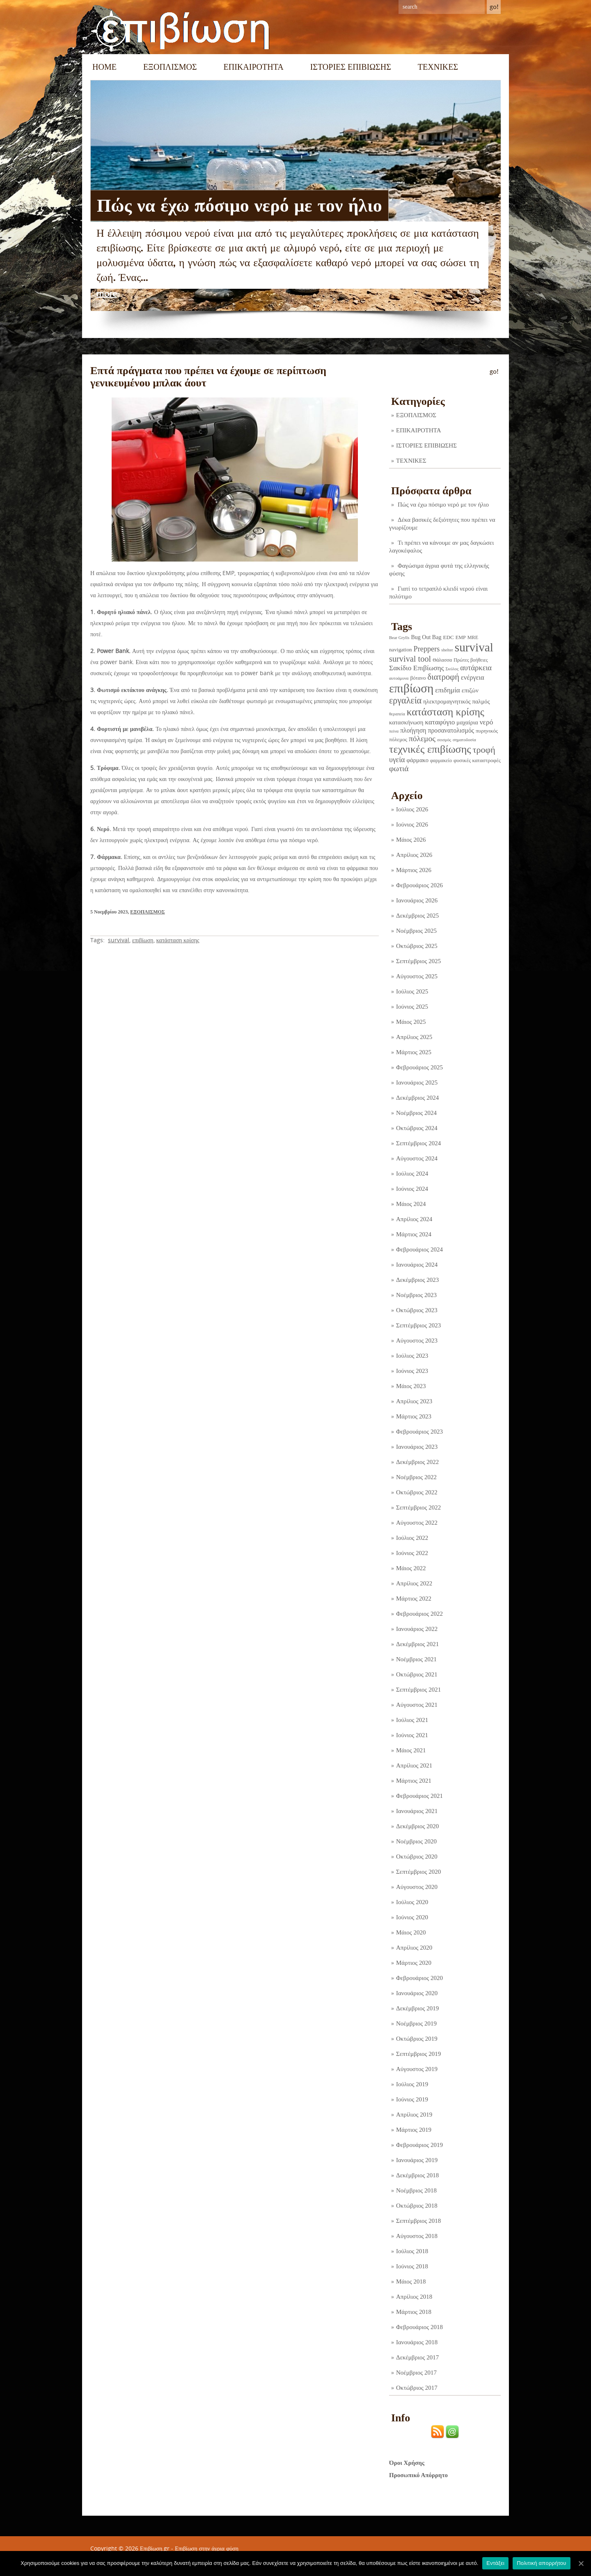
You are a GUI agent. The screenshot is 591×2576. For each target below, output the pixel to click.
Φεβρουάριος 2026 (419, 885)
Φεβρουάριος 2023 (419, 1431)
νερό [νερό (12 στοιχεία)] (486, 722)
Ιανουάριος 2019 (417, 2160)
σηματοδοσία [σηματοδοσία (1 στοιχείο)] (464, 740)
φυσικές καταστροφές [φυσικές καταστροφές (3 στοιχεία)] (477, 760)
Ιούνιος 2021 (412, 1735)
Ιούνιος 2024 (412, 1188)
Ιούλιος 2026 (412, 809)
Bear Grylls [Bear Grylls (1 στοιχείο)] (399, 637)
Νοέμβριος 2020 (416, 1841)
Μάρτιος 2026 (413, 870)
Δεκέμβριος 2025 (417, 915)
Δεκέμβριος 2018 (417, 2175)
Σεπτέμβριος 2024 (418, 1143)
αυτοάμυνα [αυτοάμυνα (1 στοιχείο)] (398, 678)
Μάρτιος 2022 (413, 1598)
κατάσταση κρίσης (177, 940)
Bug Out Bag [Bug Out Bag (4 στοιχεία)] (426, 637)
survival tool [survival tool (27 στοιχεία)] (410, 658)
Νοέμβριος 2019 (416, 2023)
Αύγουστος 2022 (417, 1522)
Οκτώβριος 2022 (417, 1492)
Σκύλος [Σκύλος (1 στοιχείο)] (452, 669)
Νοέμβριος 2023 (416, 1295)
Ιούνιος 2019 (412, 2099)
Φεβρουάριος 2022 (419, 1613)
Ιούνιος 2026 (412, 824)
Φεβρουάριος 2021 (419, 1796)
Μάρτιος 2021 (413, 1780)
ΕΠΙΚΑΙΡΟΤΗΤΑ (254, 66)
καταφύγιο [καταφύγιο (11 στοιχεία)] (440, 722)
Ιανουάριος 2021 (417, 1811)
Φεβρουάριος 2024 (419, 1249)
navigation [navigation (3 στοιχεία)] (400, 649)
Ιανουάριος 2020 (417, 1993)
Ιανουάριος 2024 (417, 1264)
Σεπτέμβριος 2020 (418, 1871)
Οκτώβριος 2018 (417, 2205)
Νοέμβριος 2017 (416, 2372)
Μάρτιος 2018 (413, 2312)
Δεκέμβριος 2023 (417, 1280)
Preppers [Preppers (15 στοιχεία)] (427, 649)
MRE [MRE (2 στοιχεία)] (472, 637)
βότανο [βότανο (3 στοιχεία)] (418, 678)
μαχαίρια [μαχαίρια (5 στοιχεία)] (467, 722)
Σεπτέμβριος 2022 (418, 1507)
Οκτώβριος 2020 (417, 1856)
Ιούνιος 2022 (412, 1553)
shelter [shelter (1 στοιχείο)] (447, 650)
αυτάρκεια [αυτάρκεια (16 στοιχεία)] (476, 668)
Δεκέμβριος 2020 (417, 1826)
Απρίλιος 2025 (414, 1037)
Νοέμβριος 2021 (416, 1659)
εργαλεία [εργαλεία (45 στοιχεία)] (405, 700)
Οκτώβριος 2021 (417, 1674)
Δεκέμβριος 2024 (417, 1097)
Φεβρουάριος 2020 (419, 1978)
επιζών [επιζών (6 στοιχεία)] (470, 690)
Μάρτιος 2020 (413, 1962)
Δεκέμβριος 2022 (417, 1462)
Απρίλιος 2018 (414, 2296)
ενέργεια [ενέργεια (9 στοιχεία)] (472, 677)
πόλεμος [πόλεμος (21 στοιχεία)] (422, 738)
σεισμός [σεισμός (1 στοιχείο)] (444, 740)
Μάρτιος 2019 (413, 2129)
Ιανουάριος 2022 (417, 1629)
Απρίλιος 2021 (414, 1765)
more (106, 294)
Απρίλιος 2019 (414, 2114)
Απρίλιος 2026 (414, 855)
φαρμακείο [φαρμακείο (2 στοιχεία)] (441, 760)
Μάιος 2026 (411, 839)
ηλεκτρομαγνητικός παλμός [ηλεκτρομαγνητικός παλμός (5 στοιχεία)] (456, 701)
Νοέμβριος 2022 (416, 1477)
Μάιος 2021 (411, 1750)
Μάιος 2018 (411, 2281)
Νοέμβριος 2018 (416, 2190)
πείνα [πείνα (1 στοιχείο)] (394, 731)
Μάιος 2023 (411, 1386)
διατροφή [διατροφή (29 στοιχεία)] (443, 676)
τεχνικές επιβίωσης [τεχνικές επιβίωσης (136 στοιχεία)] (430, 749)
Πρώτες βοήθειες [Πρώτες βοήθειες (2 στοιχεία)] (471, 660)
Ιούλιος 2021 (412, 1720)
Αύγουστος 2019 (417, 2069)
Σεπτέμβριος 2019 (418, 2054)
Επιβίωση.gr (155, 2548)
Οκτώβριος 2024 (417, 1128)
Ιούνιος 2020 (412, 1917)
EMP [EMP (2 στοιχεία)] (461, 637)
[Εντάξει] (581, 2563)
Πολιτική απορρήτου (541, 2563)
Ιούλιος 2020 (412, 1902)
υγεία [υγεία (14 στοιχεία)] (397, 760)
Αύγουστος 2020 (417, 1887)
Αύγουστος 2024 (417, 1158)
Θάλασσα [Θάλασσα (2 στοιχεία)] (442, 660)
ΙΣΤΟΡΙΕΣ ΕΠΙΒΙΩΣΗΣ (350, 66)
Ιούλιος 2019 (412, 2084)
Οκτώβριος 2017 (417, 2387)
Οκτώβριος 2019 (417, 2038)
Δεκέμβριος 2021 (417, 1644)
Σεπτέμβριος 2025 (418, 961)
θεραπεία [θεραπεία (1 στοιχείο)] (397, 714)
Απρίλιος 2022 (414, 1583)
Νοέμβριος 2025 (416, 930)
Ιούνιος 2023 (412, 1371)
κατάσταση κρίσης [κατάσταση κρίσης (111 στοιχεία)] (445, 711)
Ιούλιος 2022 (412, 1538)
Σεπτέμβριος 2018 (418, 2220)
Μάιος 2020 (411, 1932)
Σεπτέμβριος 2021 (418, 1689)
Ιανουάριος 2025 (417, 1082)
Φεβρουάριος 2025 (419, 1067)
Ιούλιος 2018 (412, 2251)
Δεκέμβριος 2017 (417, 2357)
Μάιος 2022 (411, 1568)
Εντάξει (495, 2563)
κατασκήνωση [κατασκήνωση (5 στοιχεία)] (406, 722)
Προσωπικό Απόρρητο (418, 2475)
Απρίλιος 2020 (414, 1947)
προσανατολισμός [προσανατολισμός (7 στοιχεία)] (451, 730)
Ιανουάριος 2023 (417, 1446)
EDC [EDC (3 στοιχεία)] (448, 637)
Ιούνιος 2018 (412, 2266)
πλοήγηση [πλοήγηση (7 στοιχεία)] (413, 730)
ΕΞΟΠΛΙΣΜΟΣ (170, 66)
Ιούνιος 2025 (412, 1006)
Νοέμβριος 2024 (416, 1113)
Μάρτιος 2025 (413, 1052)
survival (118, 940)
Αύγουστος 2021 (417, 1704)
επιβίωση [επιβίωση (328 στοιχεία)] (411, 688)
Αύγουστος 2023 (417, 1340)
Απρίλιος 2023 (414, 1401)
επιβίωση (142, 940)
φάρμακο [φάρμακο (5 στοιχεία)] (418, 760)
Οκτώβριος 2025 (417, 946)
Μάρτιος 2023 (413, 1416)
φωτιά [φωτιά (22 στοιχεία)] (399, 768)
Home (104, 66)
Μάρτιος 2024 (413, 1234)
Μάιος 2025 (411, 1022)
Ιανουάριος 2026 (417, 900)
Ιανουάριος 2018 (417, 2342)
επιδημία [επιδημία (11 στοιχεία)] (447, 690)
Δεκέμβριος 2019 (417, 2008)
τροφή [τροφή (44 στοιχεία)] (484, 749)
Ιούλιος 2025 (412, 991)
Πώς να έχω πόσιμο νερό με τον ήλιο (239, 205)
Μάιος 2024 (411, 1204)
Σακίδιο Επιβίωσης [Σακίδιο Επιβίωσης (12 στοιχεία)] (416, 668)
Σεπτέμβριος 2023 (418, 1325)
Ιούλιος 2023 (412, 1355)
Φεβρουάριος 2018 (419, 2327)
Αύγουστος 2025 (417, 976)
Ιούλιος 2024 (412, 1173)
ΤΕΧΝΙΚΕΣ (438, 66)
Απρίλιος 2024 (414, 1219)
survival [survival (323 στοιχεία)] (474, 647)
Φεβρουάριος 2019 (419, 2145)
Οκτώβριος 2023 (417, 1310)
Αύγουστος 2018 (417, 2236)
